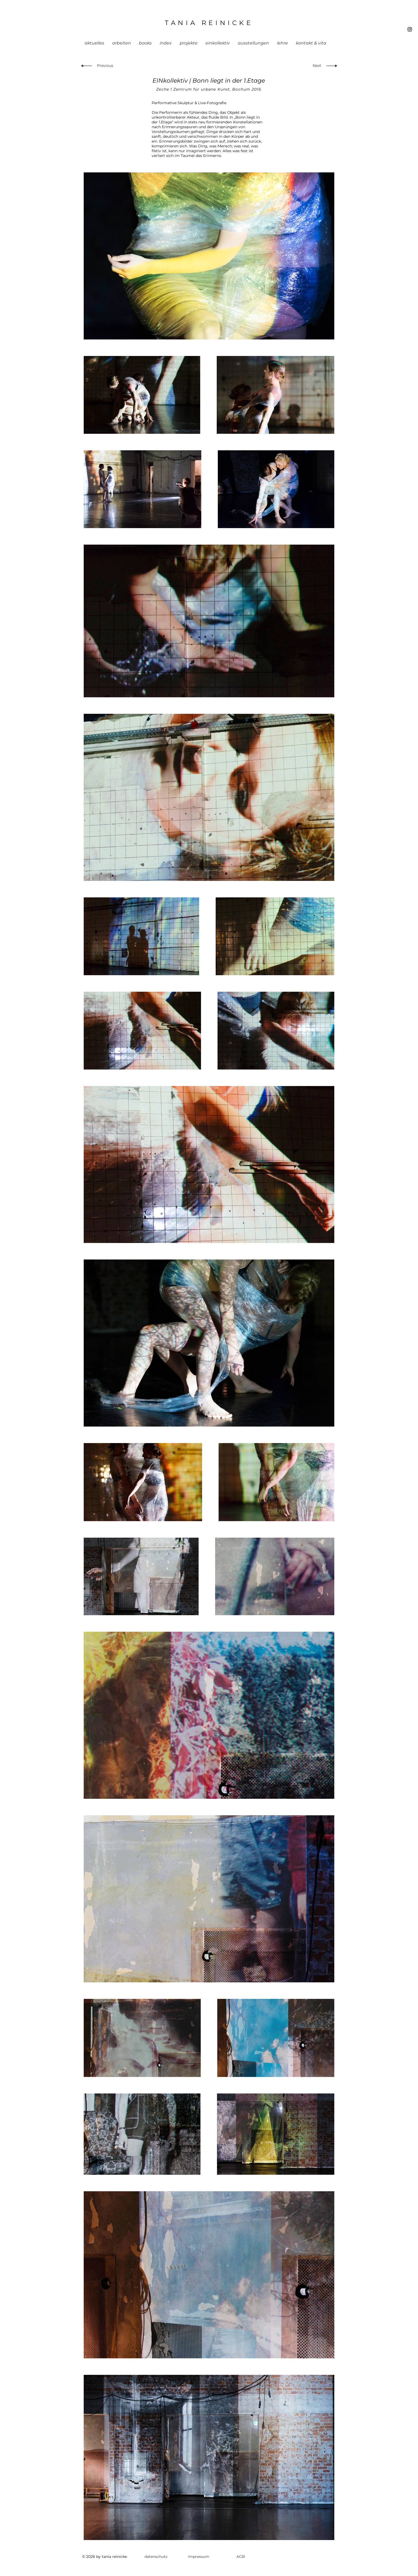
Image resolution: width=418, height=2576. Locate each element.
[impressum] (199, 2556)
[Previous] (105, 65)
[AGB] (241, 2556)
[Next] (315, 65)
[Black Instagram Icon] (410, 29)
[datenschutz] (156, 2556)
